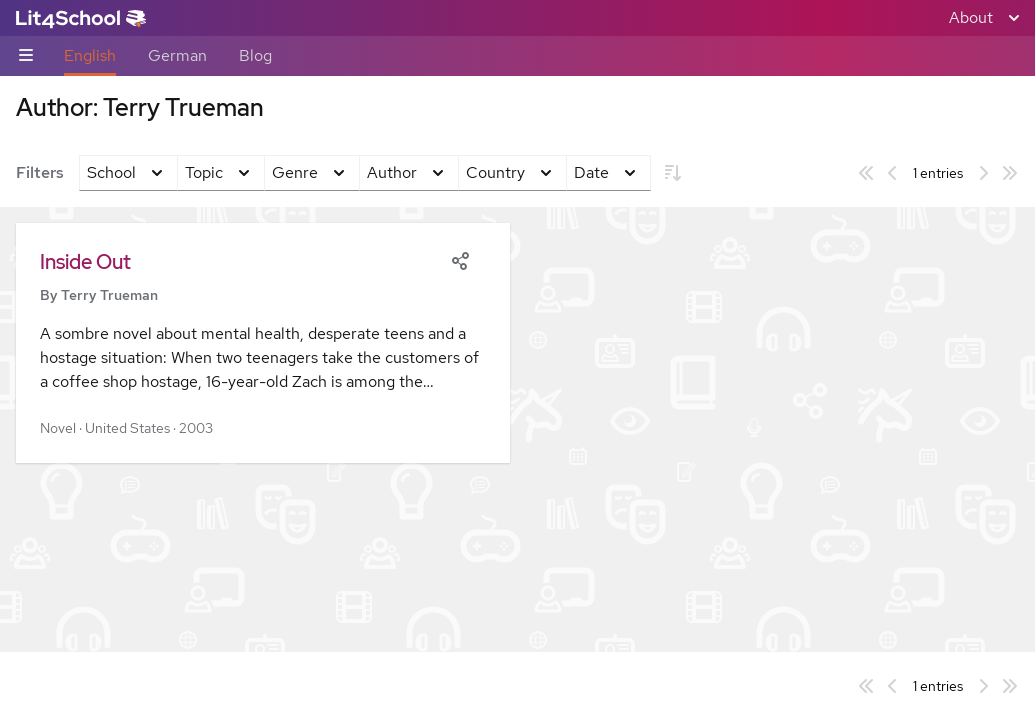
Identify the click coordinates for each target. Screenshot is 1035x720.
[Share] (460, 259)
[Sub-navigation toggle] (26, 56)
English (90, 55)
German (177, 55)
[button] (263, 343)
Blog (255, 55)
